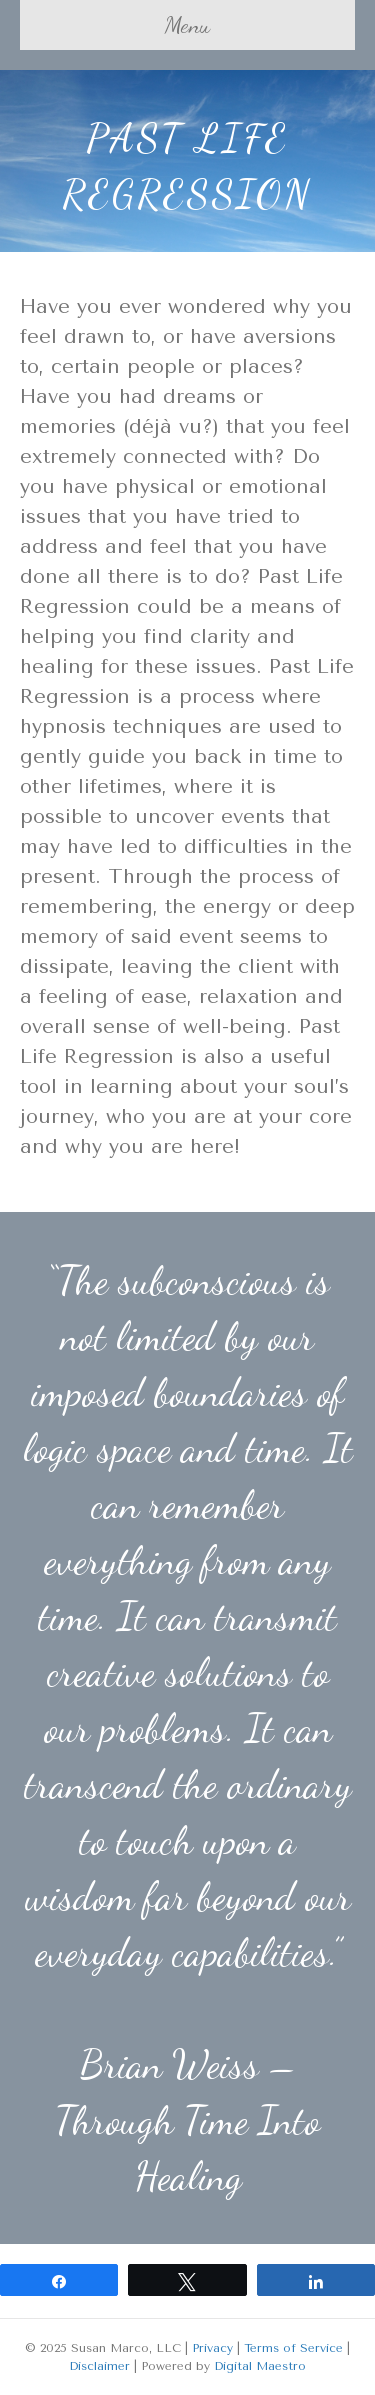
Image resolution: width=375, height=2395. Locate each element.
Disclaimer (99, 2366)
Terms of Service (293, 2348)
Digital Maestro (260, 2366)
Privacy (212, 2348)
